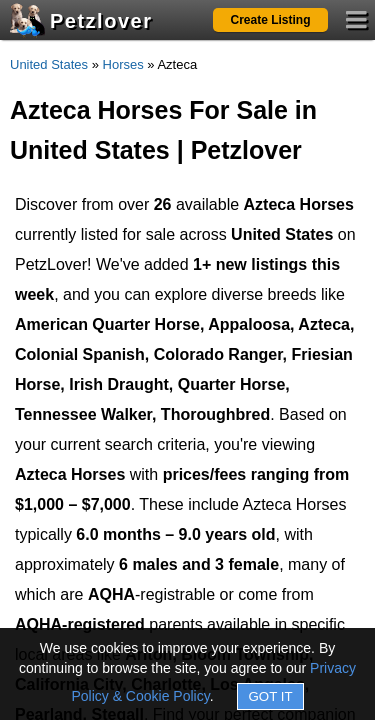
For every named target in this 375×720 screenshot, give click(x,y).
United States (49, 64)
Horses (123, 64)
